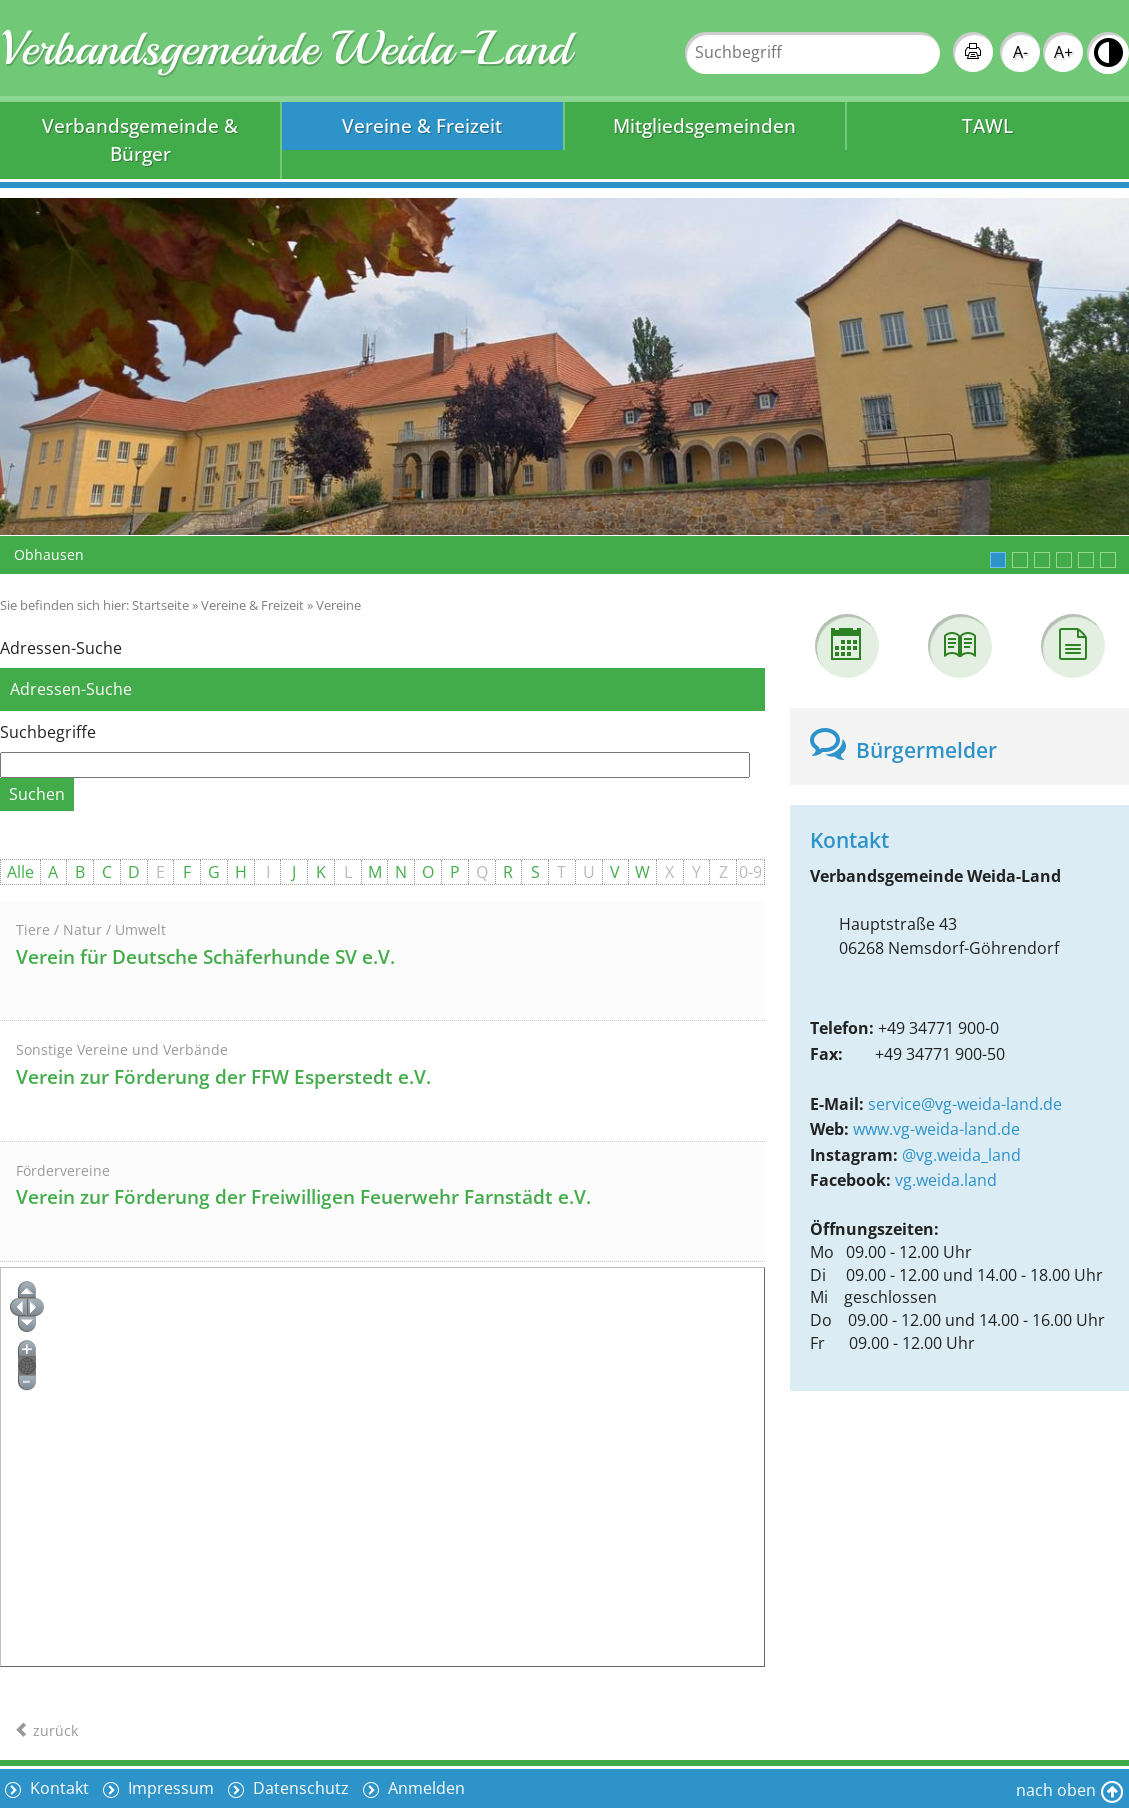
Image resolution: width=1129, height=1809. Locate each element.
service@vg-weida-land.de (965, 1104)
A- (1020, 52)
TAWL (987, 125)
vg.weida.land (946, 1180)
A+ (1063, 52)
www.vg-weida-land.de (936, 1129)
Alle (20, 872)
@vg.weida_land (961, 1155)
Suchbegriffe (48, 732)
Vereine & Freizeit (422, 125)
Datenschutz (299, 1788)
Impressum (169, 1788)
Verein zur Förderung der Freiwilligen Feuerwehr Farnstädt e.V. (303, 1197)
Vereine (338, 605)
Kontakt (57, 1788)
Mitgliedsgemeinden (704, 125)
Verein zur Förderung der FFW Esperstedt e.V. (223, 1077)
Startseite (160, 605)
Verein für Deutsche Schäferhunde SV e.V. (205, 957)
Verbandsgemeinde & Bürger (140, 140)
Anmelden (424, 1788)
